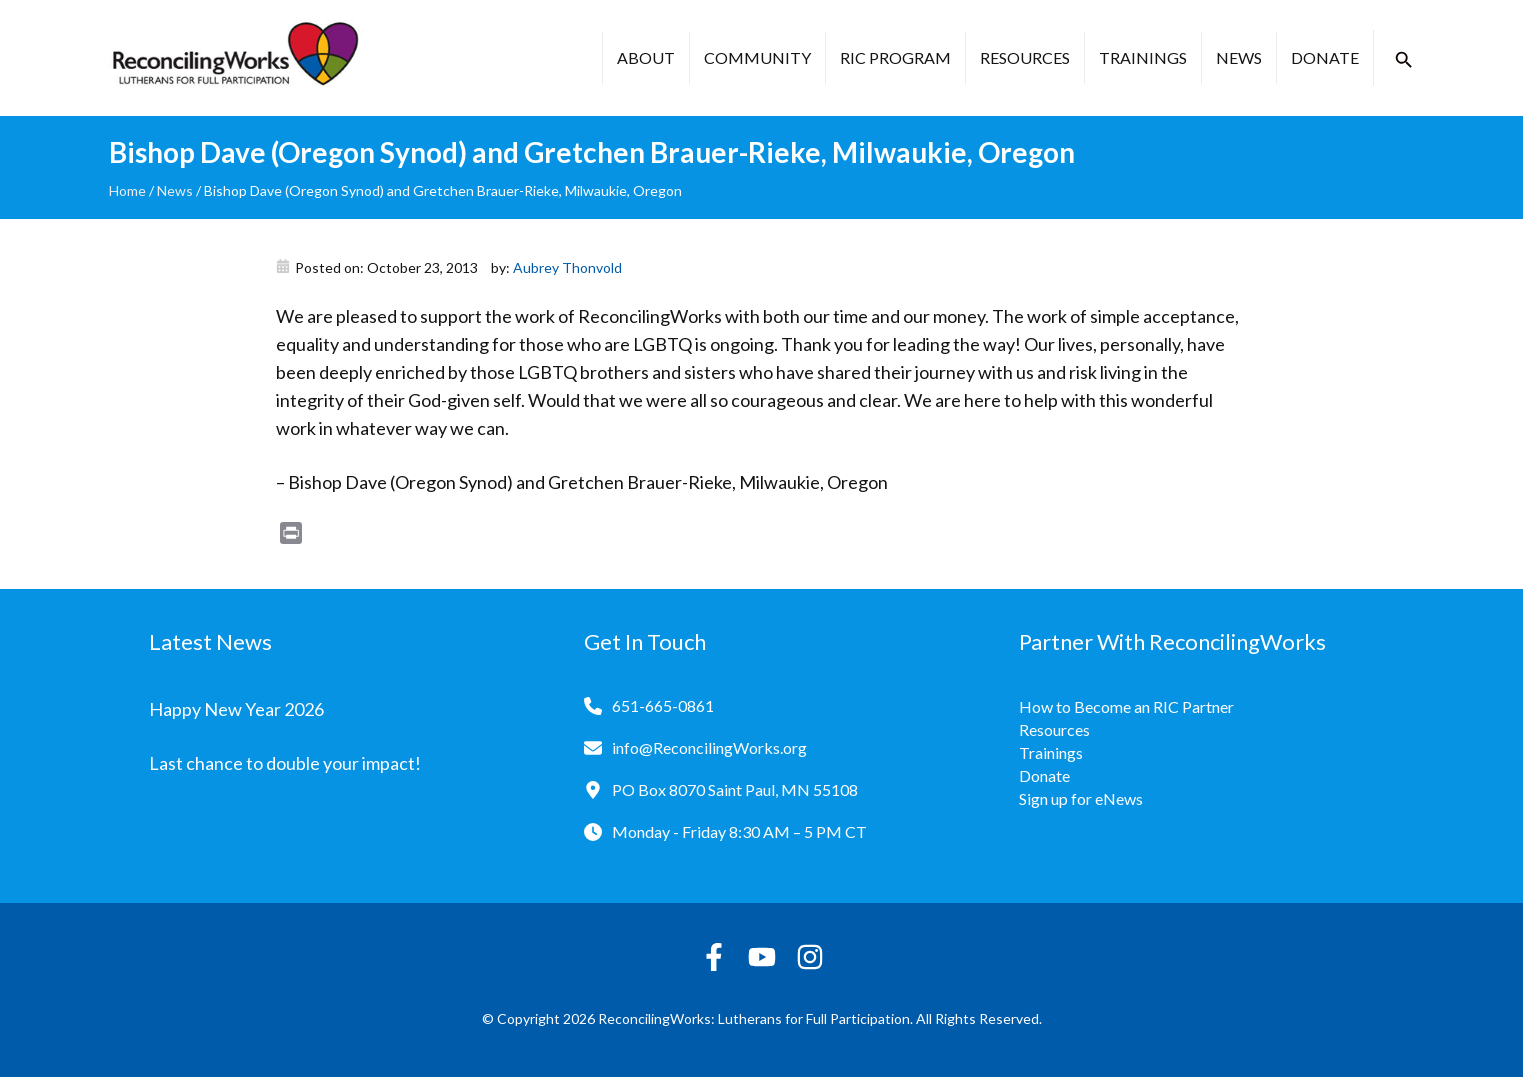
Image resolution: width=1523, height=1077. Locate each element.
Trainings (1143, 57)
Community (757, 57)
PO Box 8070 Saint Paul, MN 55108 (735, 789)
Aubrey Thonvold (567, 267)
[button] (1404, 60)
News (1239, 57)
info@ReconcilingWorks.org (709, 747)
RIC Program (895, 57)
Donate (1325, 57)
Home (127, 190)
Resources (1025, 57)
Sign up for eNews (1081, 798)
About (646, 57)
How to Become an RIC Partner (1126, 706)
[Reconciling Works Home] (234, 58)
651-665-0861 (663, 705)
